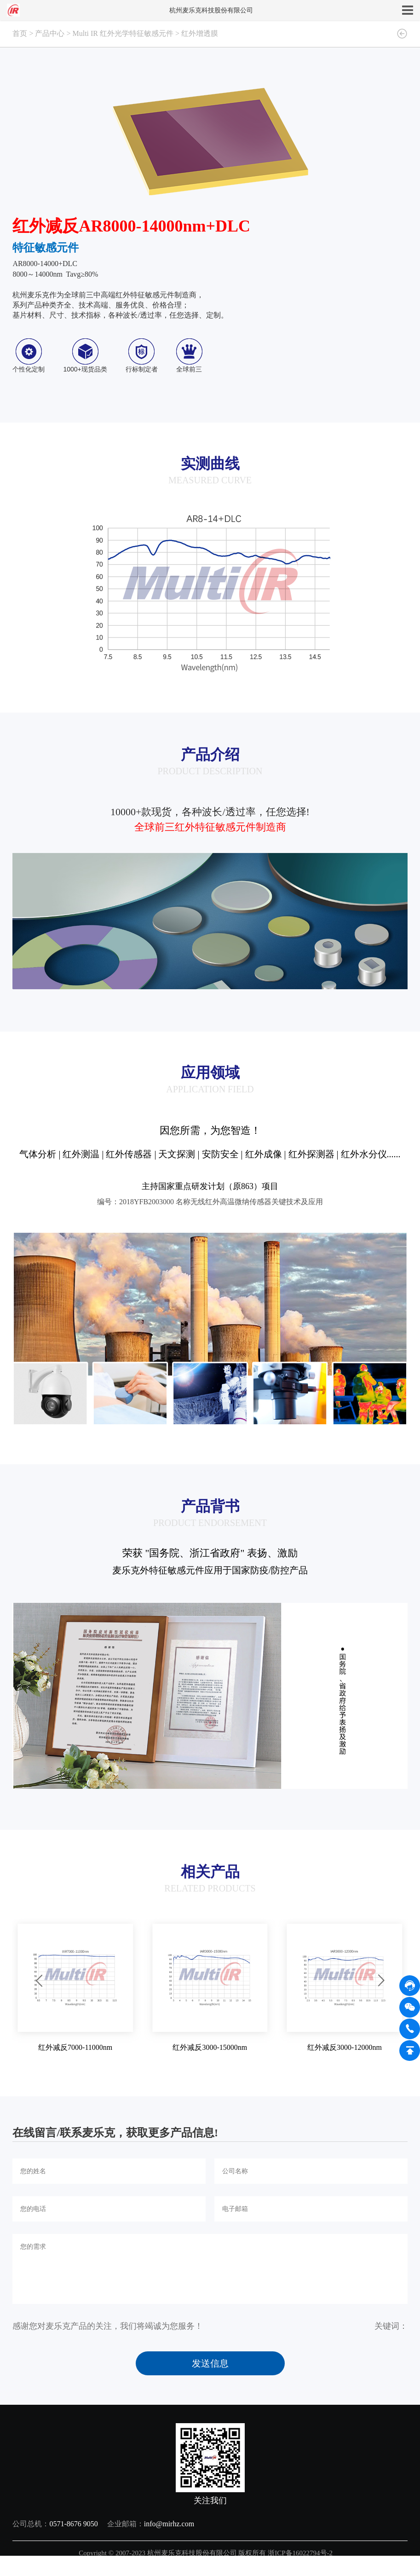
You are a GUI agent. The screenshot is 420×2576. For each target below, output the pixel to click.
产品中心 (49, 33)
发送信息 (210, 2363)
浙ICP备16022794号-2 (300, 2553)
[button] (39, 1981)
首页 (19, 33)
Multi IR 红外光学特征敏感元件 (122, 33)
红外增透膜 (199, 33)
